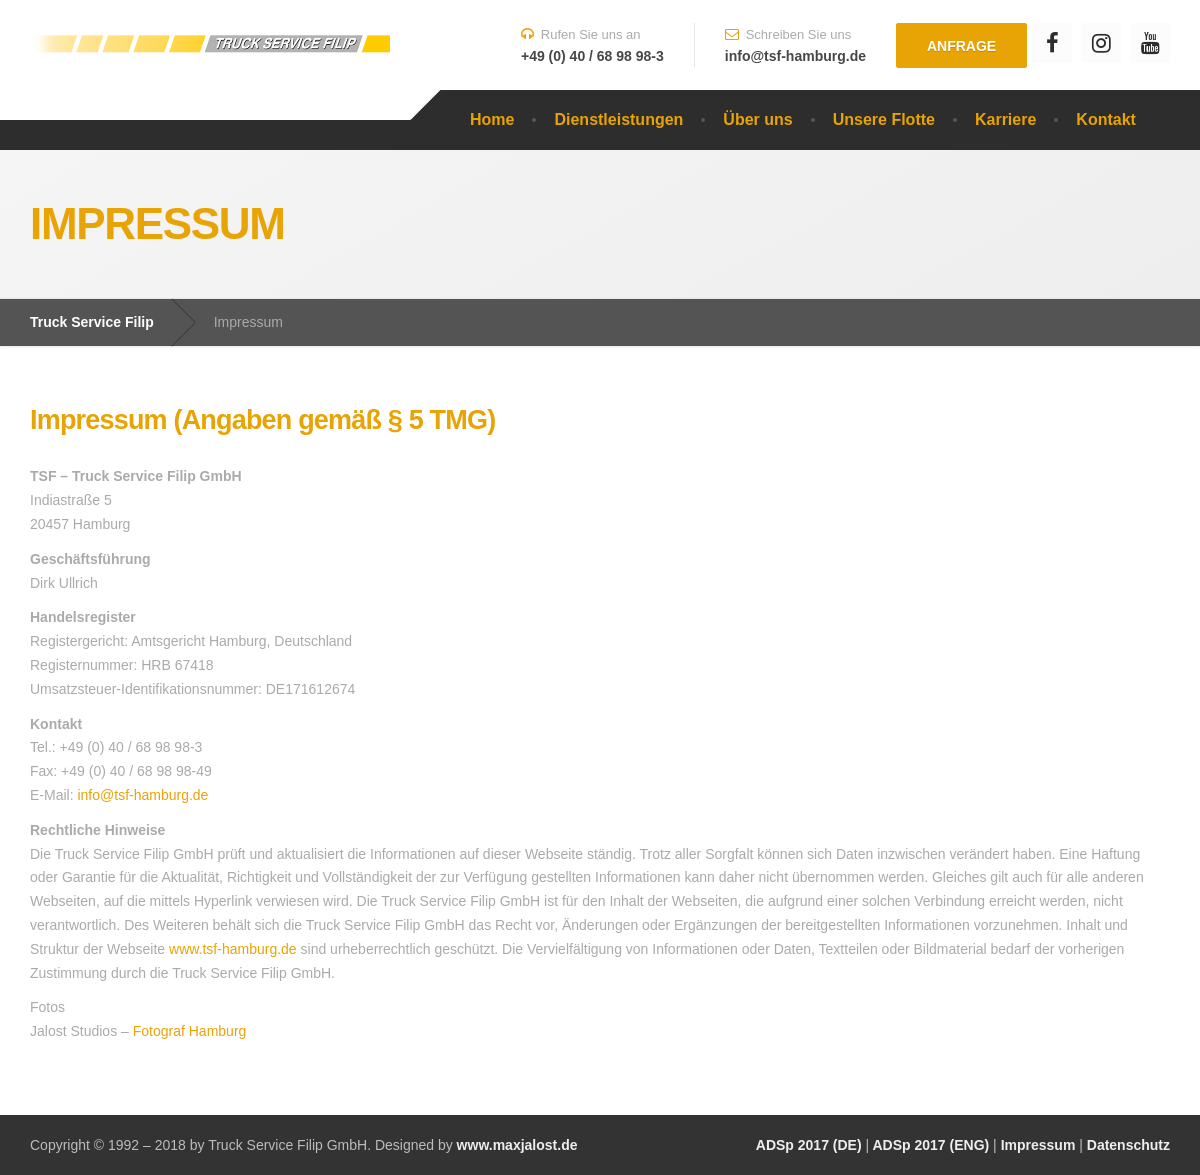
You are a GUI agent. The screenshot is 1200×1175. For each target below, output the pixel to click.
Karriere (1005, 119)
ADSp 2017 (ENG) (929, 1145)
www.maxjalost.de (515, 1145)
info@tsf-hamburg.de (142, 795)
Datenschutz (1128, 1145)
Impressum (1038, 1145)
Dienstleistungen (618, 119)
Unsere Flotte (884, 119)
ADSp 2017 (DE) (809, 1145)
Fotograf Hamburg (190, 1031)
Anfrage (961, 46)
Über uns (757, 119)
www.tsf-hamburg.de (233, 949)
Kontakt (1106, 119)
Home (492, 119)
